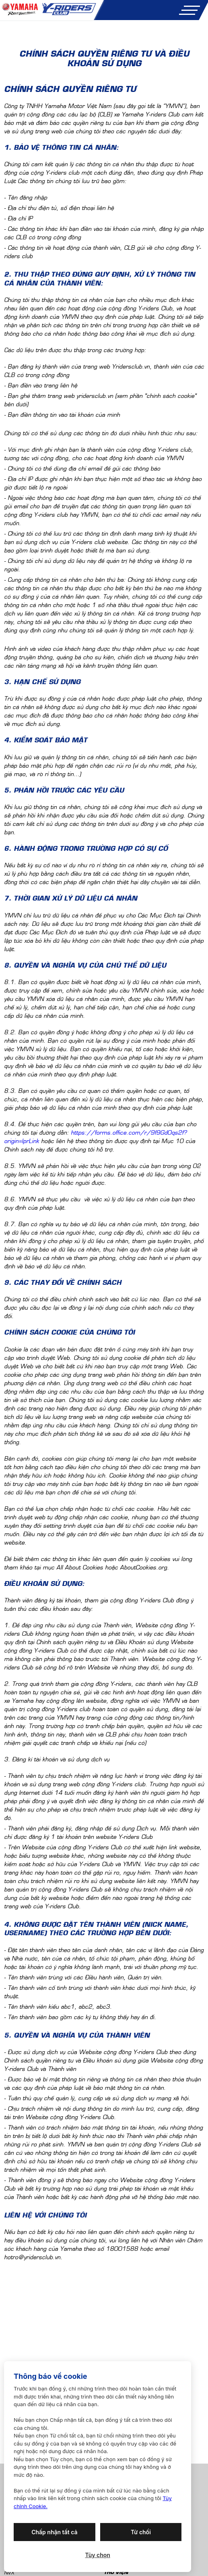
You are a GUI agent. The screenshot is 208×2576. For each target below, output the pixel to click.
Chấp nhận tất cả (54, 2532)
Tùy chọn (97, 2555)
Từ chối (141, 2532)
